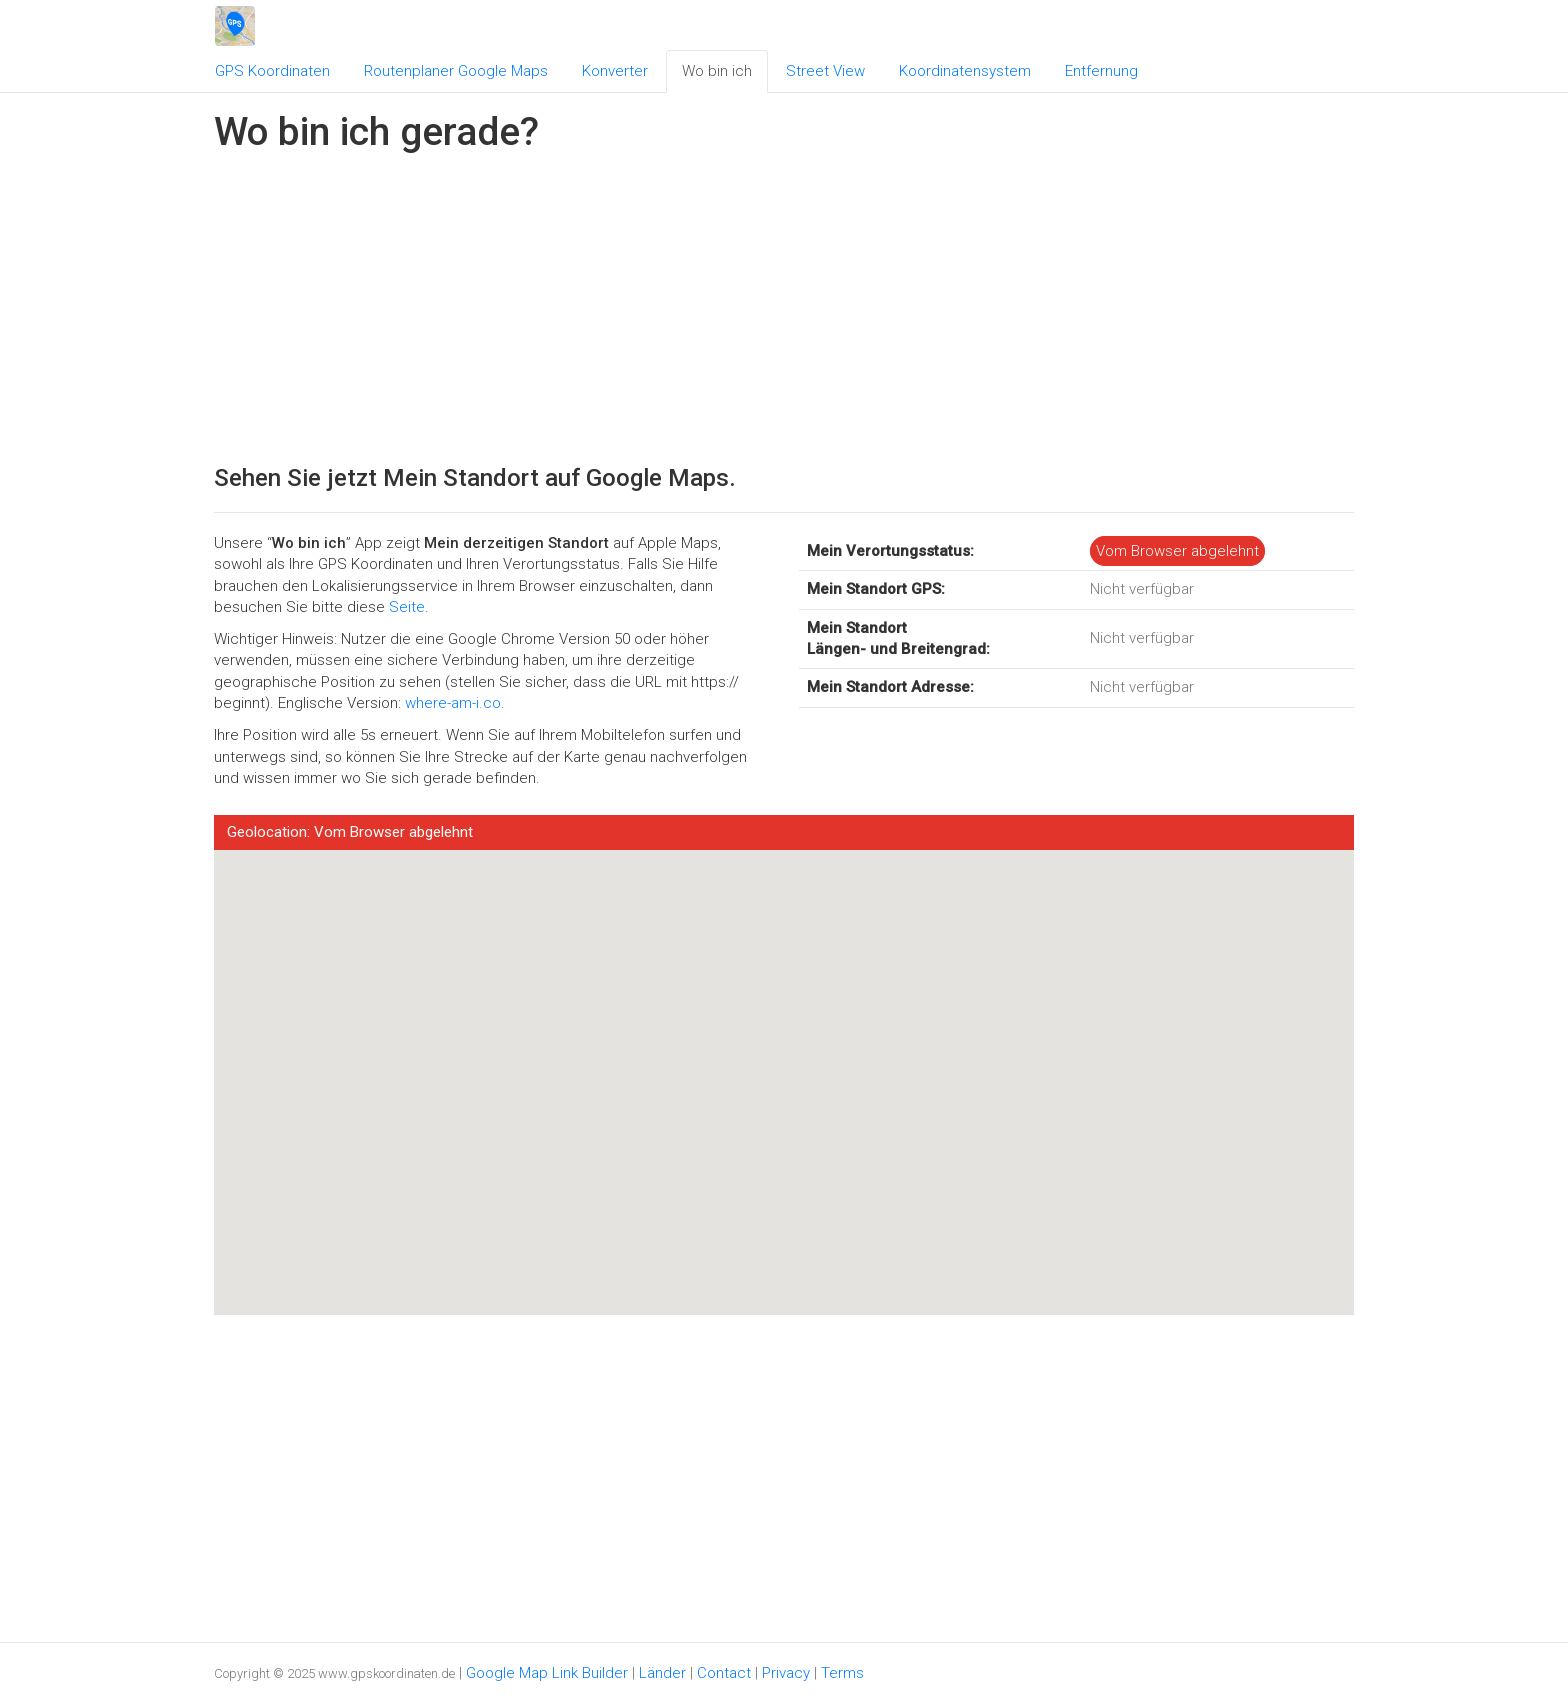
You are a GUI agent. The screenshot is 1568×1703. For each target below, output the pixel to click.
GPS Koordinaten (272, 71)
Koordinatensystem (965, 71)
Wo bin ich (717, 71)
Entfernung (1101, 71)
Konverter (615, 71)
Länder (662, 1673)
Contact (724, 1673)
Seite (407, 607)
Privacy (786, 1673)
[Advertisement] (784, 304)
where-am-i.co (453, 703)
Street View (825, 71)
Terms (842, 1673)
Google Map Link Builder (547, 1673)
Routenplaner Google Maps (456, 71)
